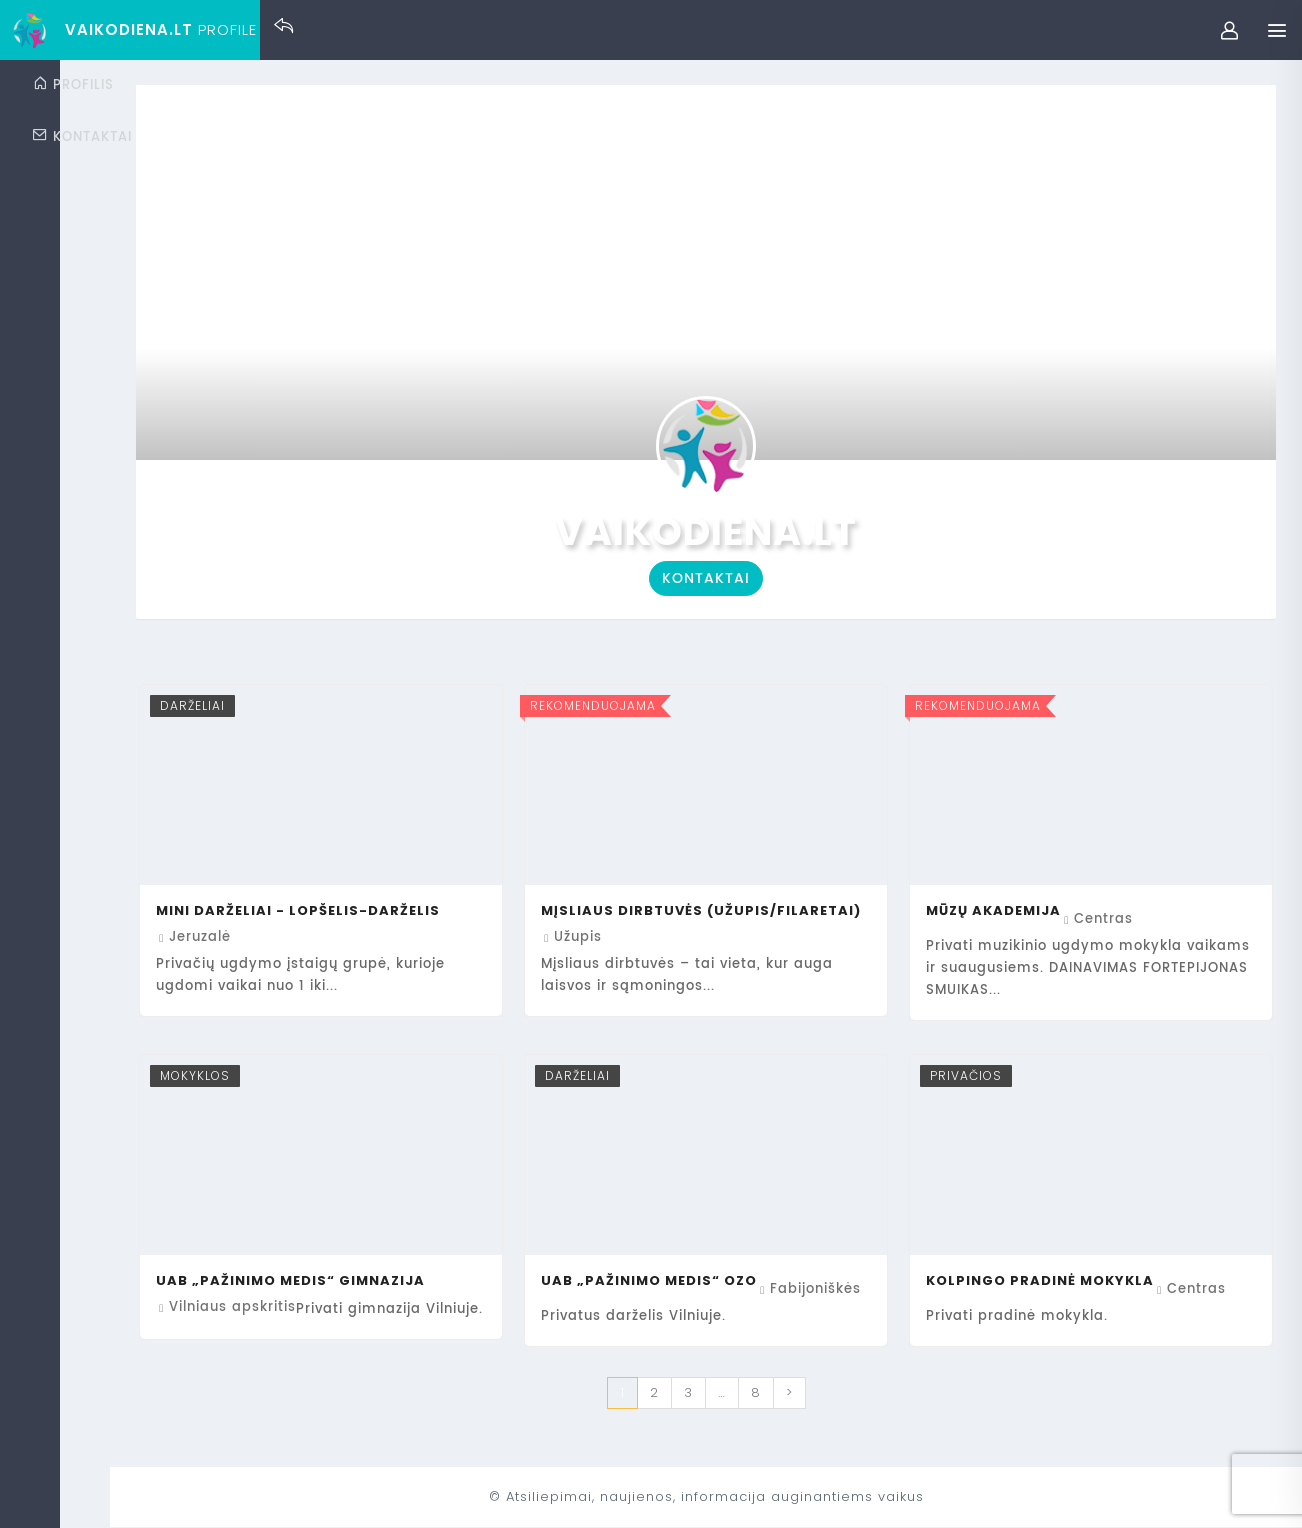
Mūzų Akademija (1043, 910)
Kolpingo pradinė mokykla (1090, 1280)
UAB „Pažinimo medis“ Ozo (749, 1280)
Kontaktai (781, 578)
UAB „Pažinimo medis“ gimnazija (439, 1280)
